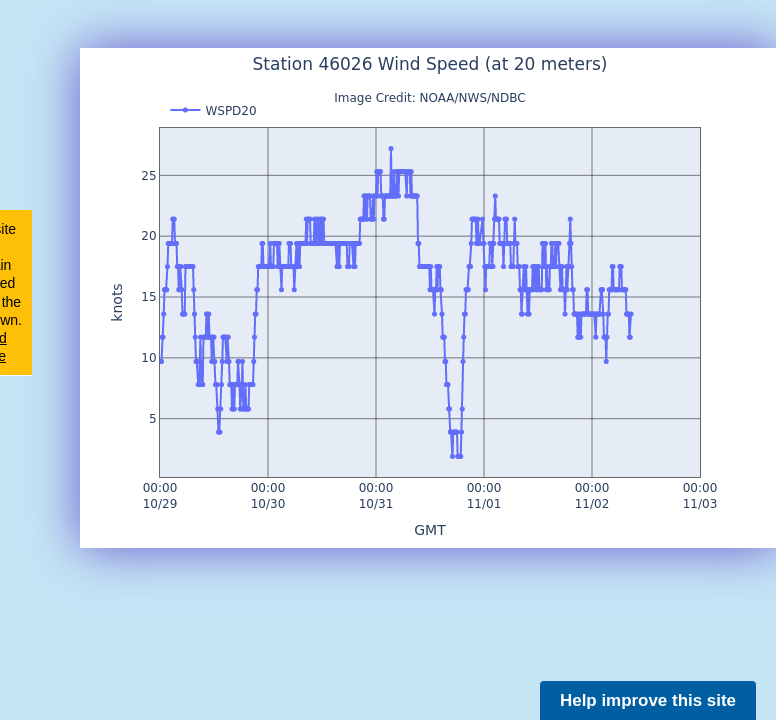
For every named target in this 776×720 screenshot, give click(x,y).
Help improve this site (648, 700)
